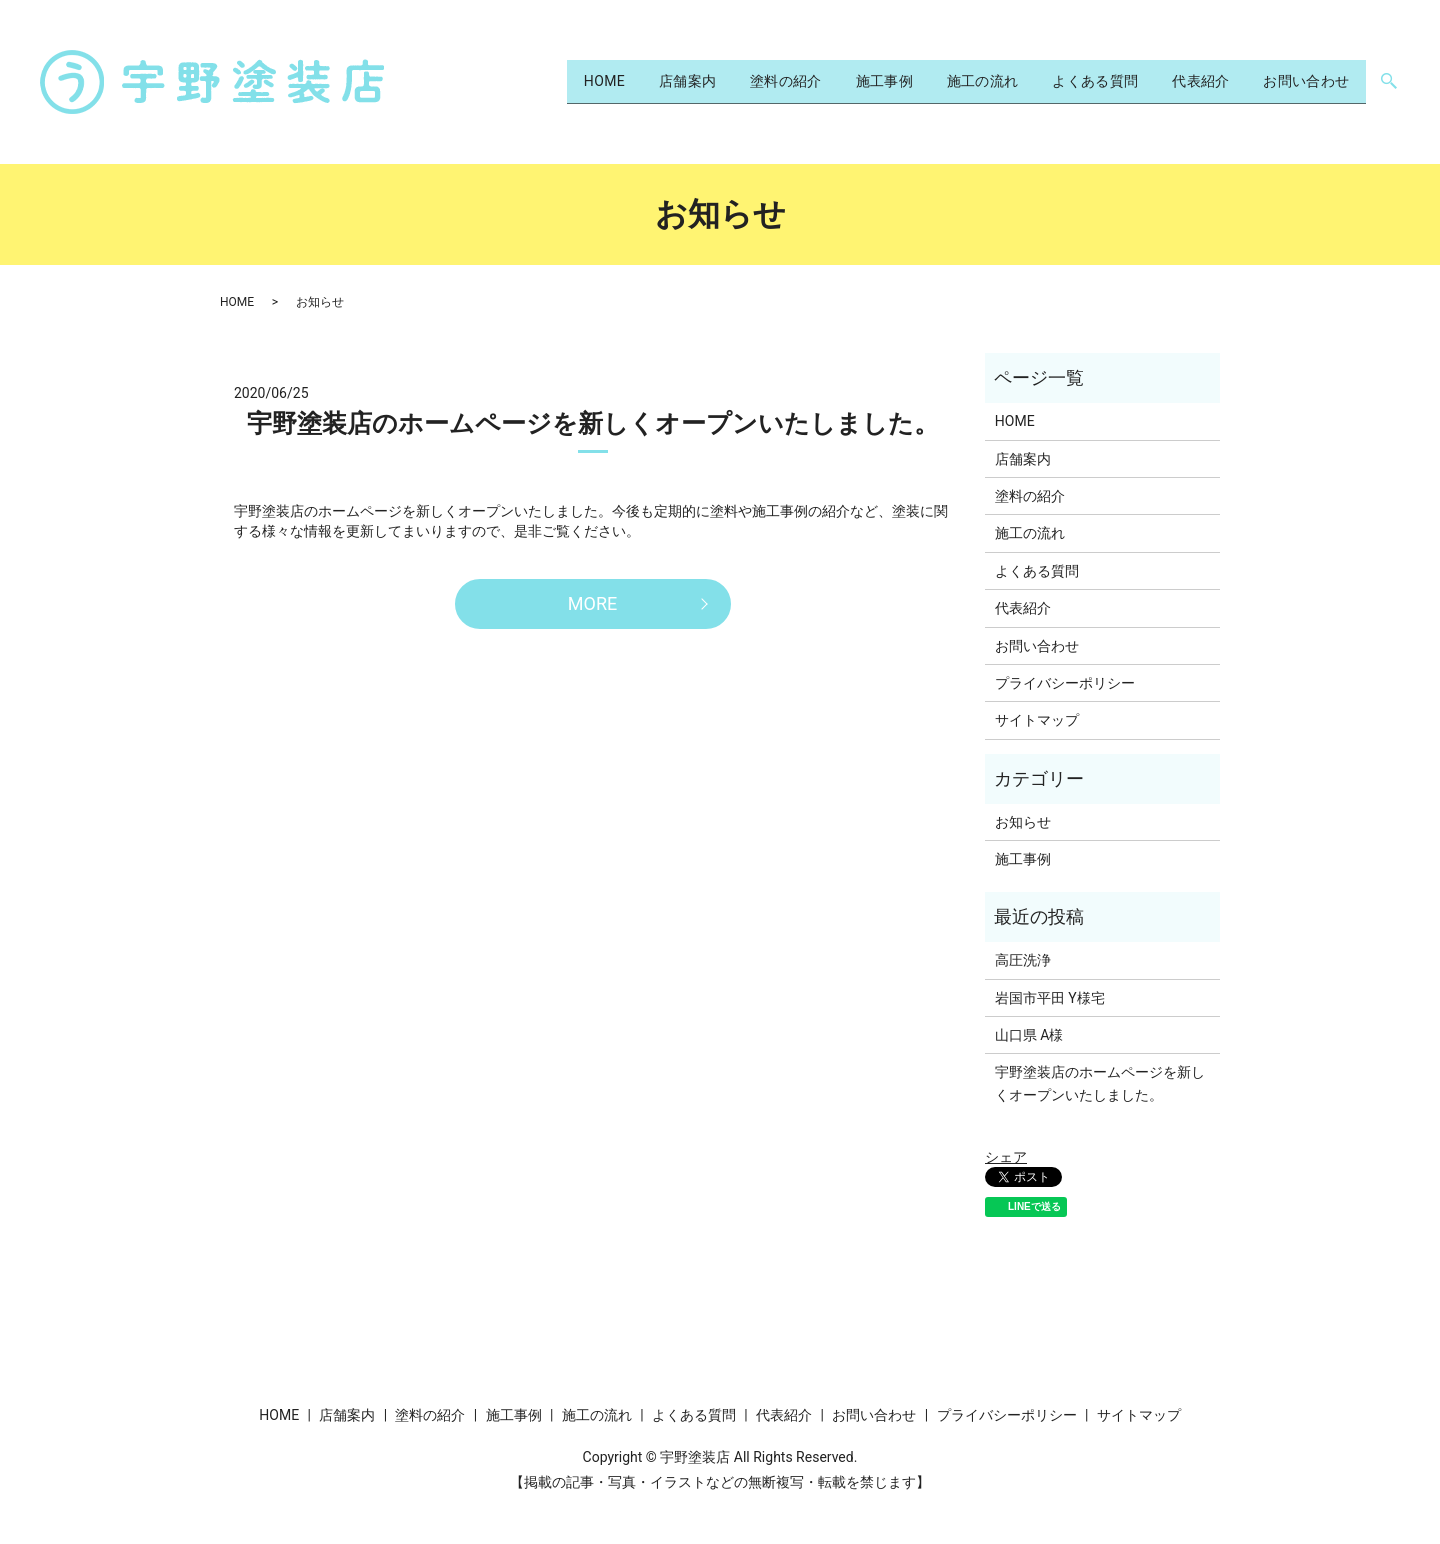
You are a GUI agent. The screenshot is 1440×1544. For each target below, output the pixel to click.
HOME (499, 81)
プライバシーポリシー (1065, 683)
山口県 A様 (1029, 1035)
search (1388, 82)
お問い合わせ (1299, 81)
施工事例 (820, 81)
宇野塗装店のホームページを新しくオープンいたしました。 (593, 423)
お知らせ (1023, 822)
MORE (592, 603)
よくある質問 (1059, 81)
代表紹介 (1179, 81)
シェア (1006, 1157)
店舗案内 (595, 81)
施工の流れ (932, 81)
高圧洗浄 (1023, 960)
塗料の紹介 (707, 81)
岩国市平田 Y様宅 (1050, 998)
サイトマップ (1037, 720)
